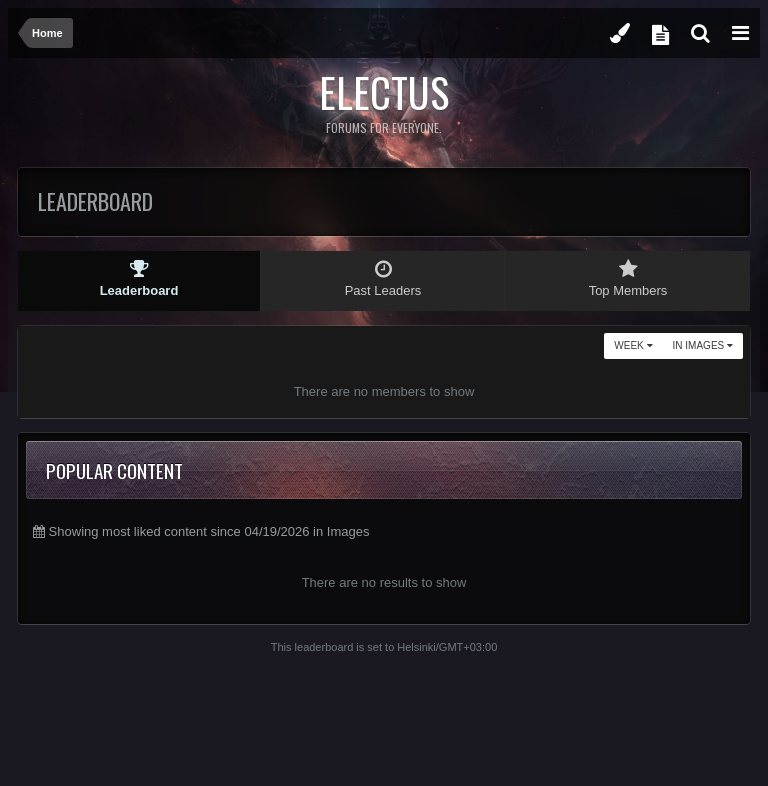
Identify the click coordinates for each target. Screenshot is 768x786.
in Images (703, 345)
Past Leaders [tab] (383, 278)
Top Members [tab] (628, 278)
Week (633, 345)
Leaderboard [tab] (139, 278)
